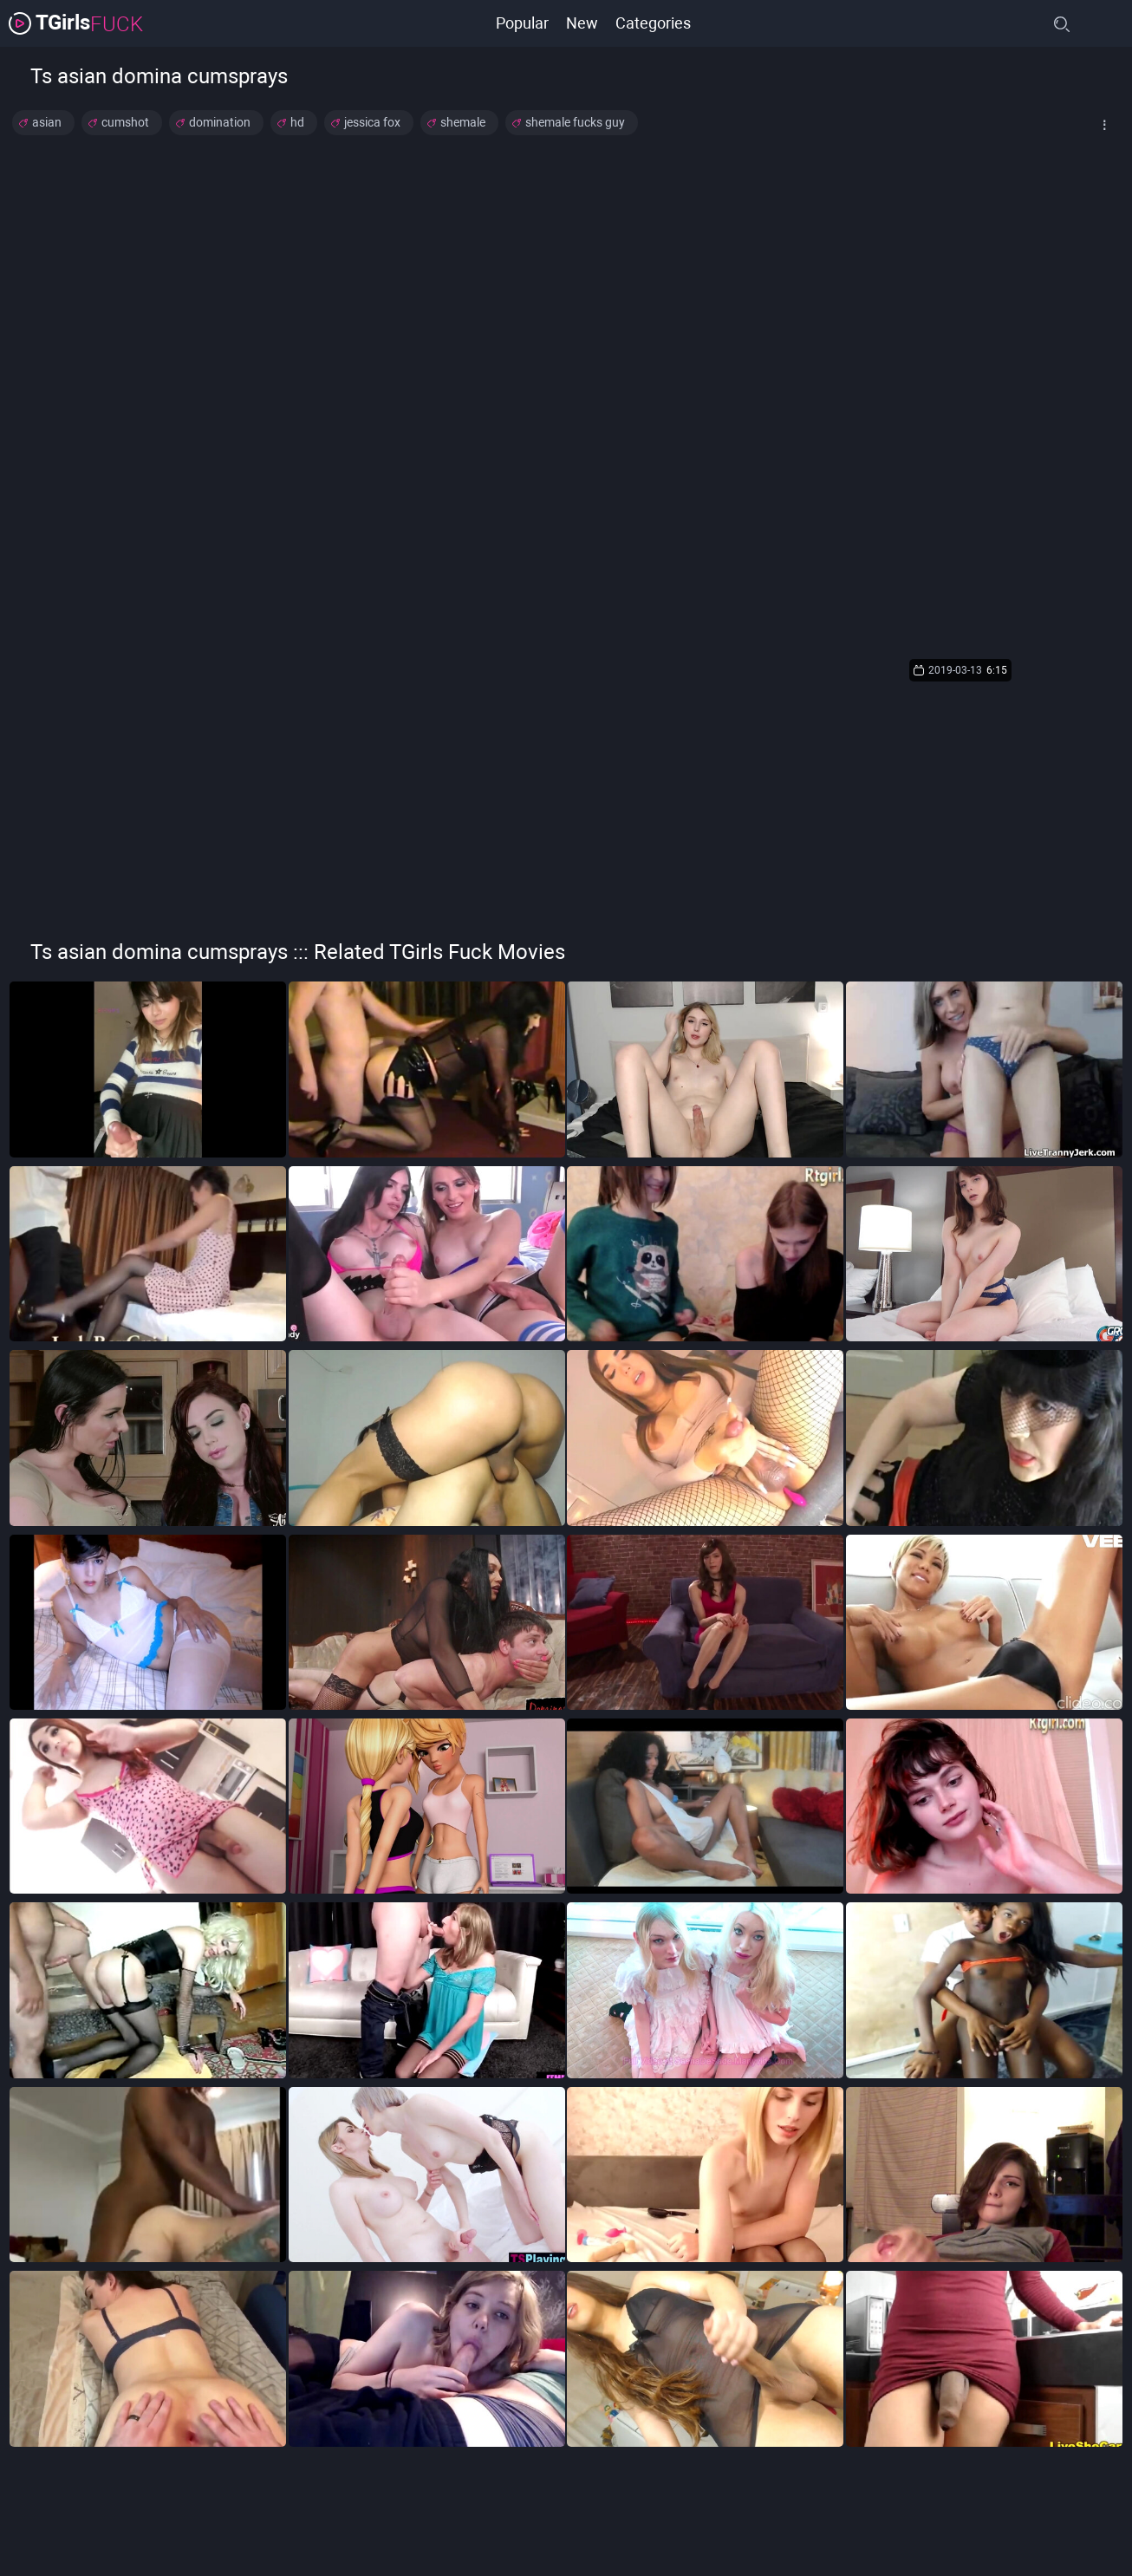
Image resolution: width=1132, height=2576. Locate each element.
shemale (462, 122)
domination (219, 122)
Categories (653, 23)
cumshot (125, 122)
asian (47, 122)
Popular (522, 23)
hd (297, 122)
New (582, 23)
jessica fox (372, 122)
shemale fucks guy (575, 122)
